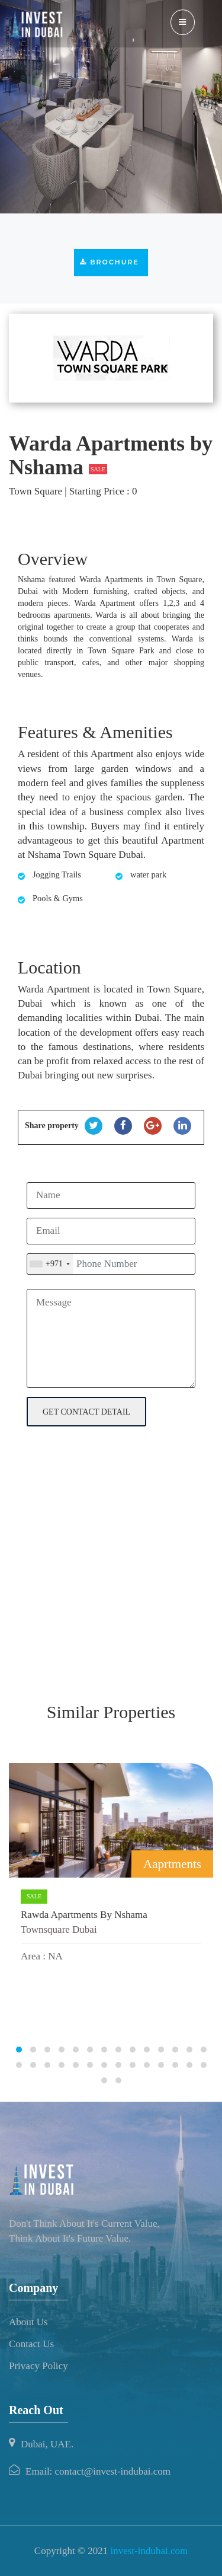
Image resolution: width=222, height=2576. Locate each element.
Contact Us (31, 2344)
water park (148, 874)
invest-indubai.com (149, 2550)
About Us (28, 2322)
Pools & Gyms (58, 898)
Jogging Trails (57, 874)
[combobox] (50, 1264)
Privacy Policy (38, 2365)
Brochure (111, 262)
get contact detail (86, 1411)
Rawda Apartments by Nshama (84, 1915)
